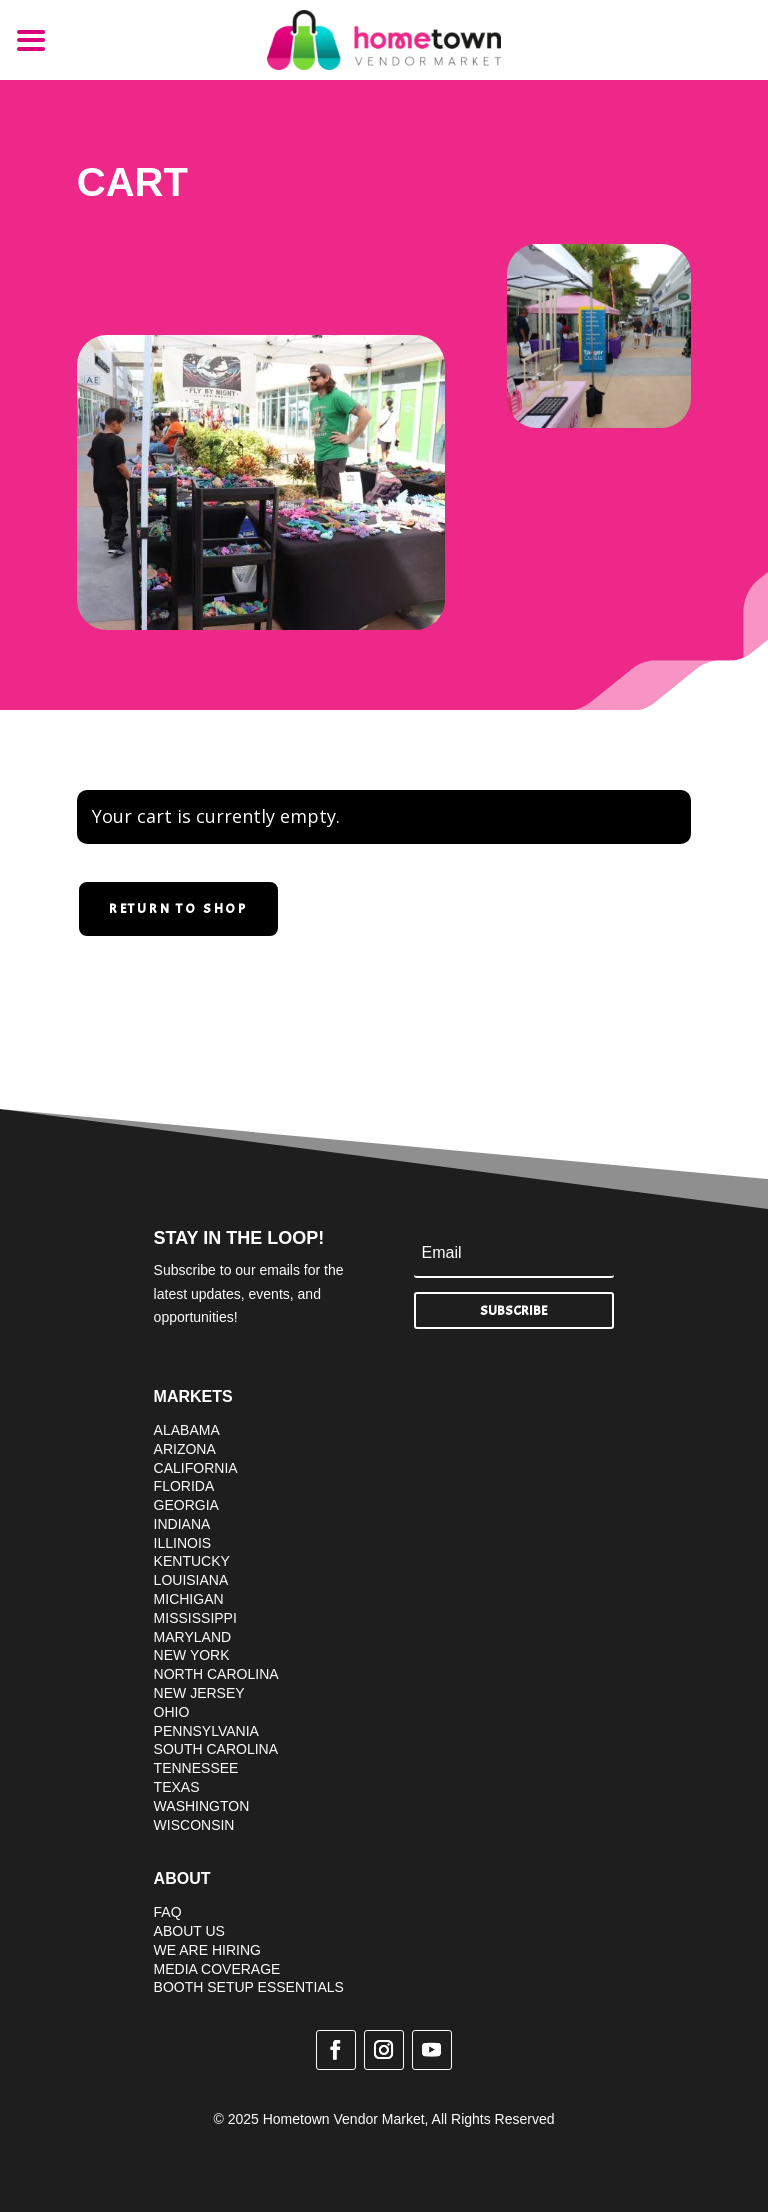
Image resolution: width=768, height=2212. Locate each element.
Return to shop (178, 908)
